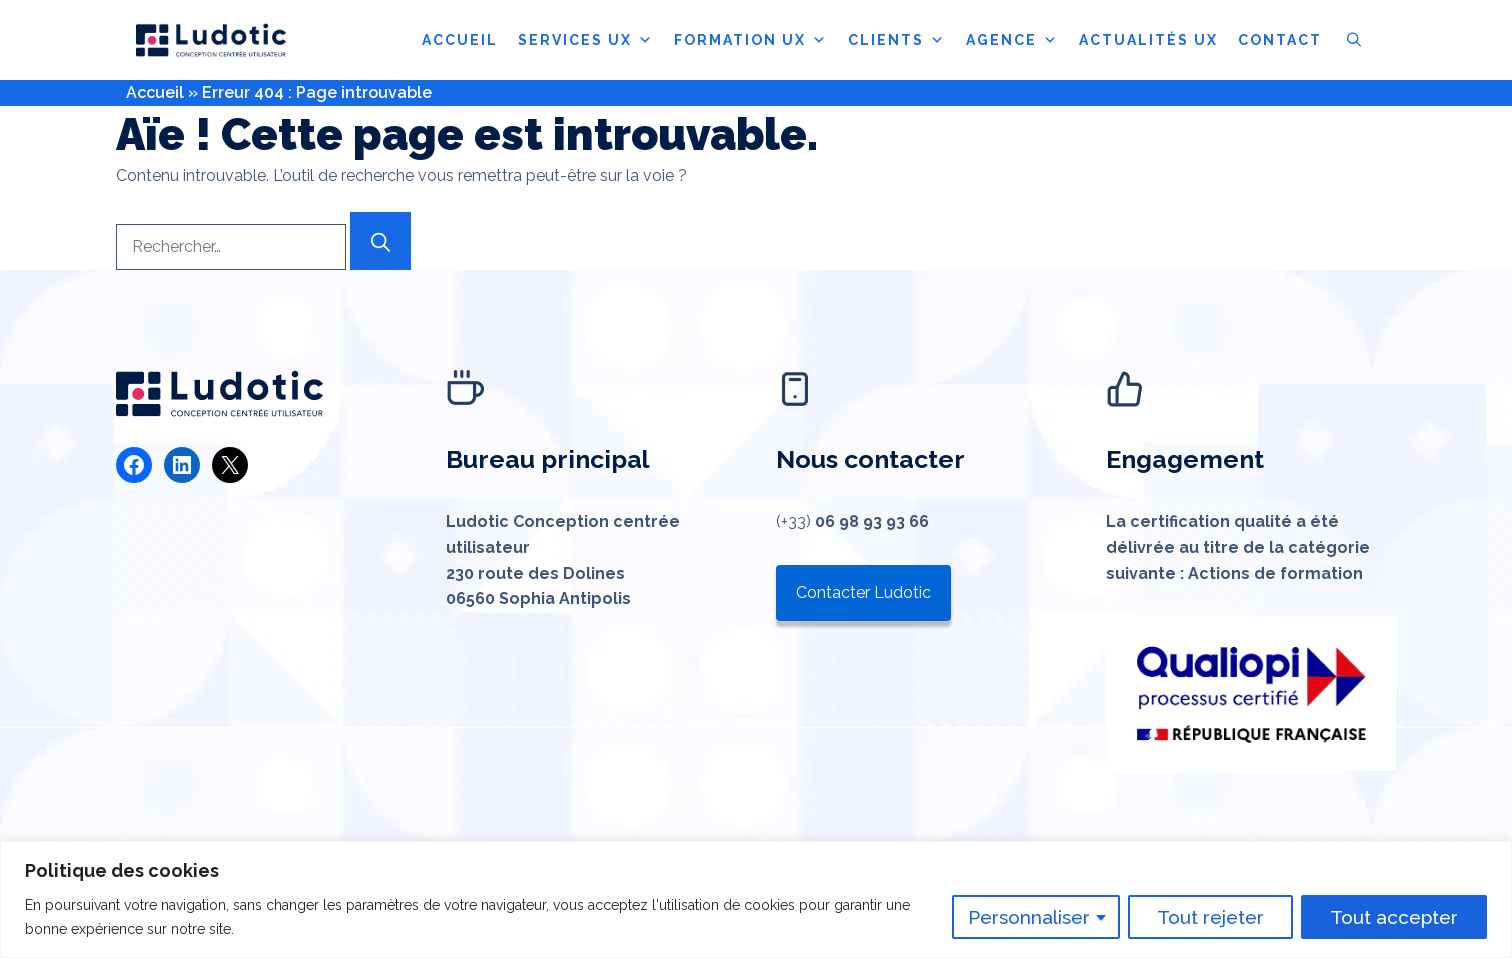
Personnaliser (1029, 917)
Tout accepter (1394, 917)
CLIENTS (897, 40)
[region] (756, 899)
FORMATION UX (751, 40)
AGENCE (1012, 40)
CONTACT (1280, 40)
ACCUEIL (460, 40)
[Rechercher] (380, 241)
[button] (1354, 40)
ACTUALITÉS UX (1148, 40)
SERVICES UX (586, 40)
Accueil (155, 92)
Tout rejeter (1210, 917)
